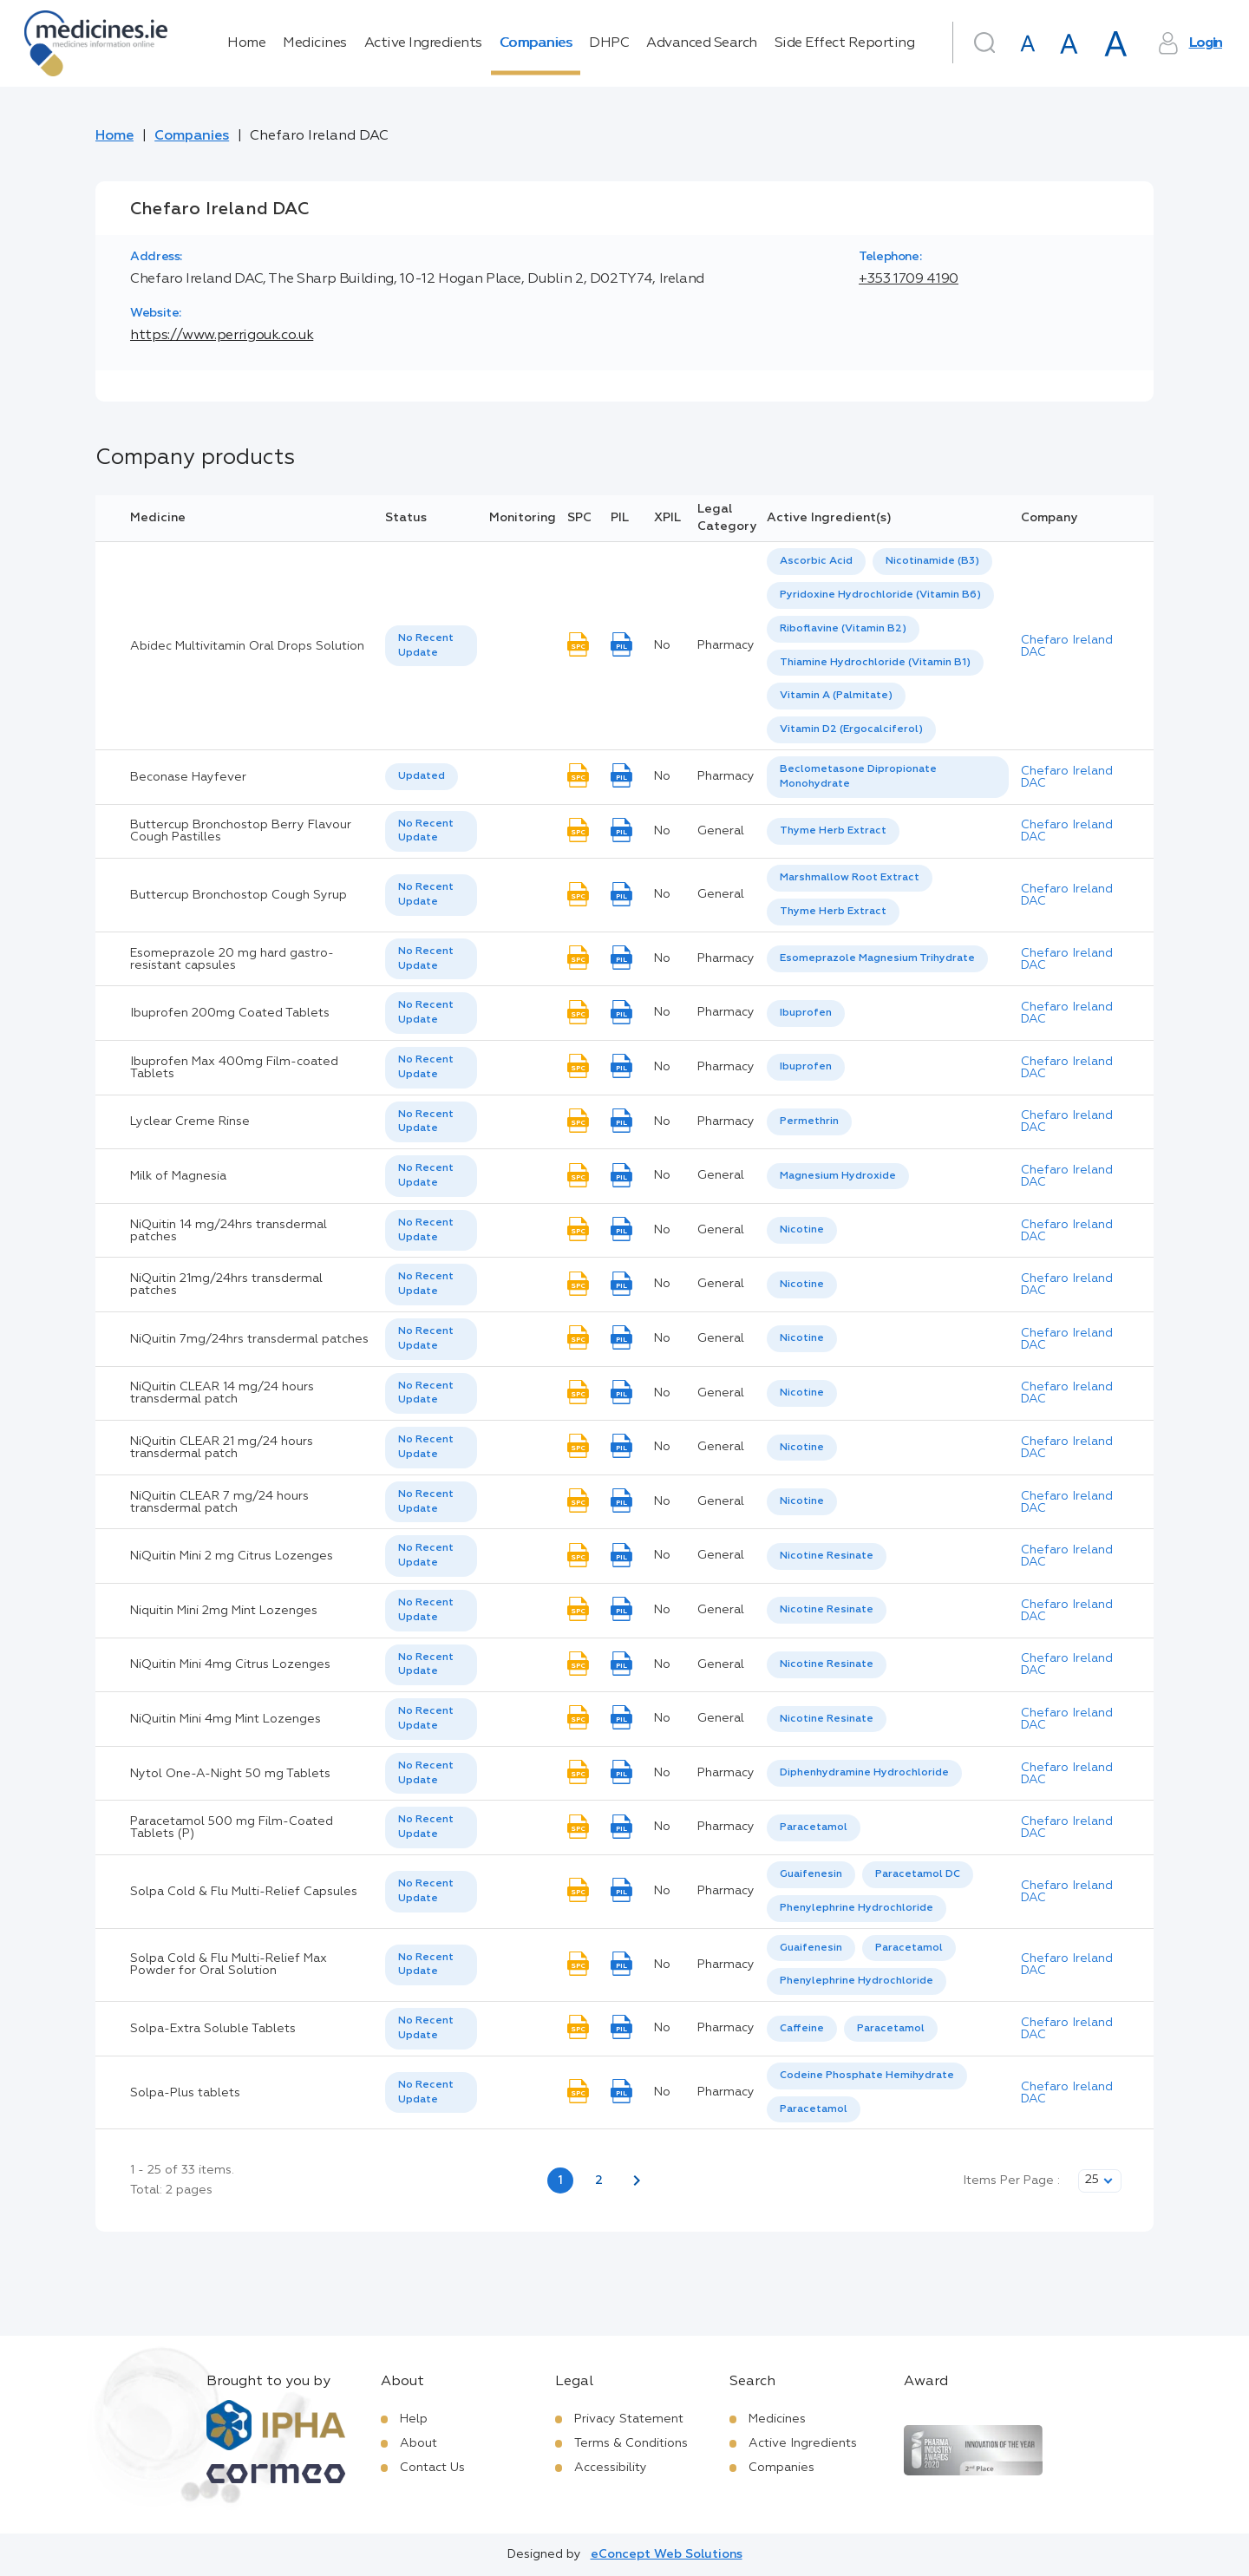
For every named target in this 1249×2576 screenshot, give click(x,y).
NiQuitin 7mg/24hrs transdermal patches (249, 1339)
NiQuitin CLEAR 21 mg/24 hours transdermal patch (221, 1447)
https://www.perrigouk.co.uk (221, 336)
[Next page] (637, 2180)
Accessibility (610, 2468)
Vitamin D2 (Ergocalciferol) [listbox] (851, 729)
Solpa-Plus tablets (185, 2093)
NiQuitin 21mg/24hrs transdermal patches (226, 1284)
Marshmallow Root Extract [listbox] (849, 878)
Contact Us (432, 2468)
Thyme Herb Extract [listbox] (833, 831)
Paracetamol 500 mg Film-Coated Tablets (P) (231, 1827)
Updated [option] (421, 776)
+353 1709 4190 (908, 279)
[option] (816, 561)
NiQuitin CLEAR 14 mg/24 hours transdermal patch (222, 1393)
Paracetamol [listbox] (813, 1827)
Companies (536, 43)
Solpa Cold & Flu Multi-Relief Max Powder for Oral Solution (228, 1964)
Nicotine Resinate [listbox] (826, 1556)
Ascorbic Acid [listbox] (816, 561)
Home (246, 43)
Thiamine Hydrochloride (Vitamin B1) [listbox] (875, 662)
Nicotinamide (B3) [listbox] (932, 561)
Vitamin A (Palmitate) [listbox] (836, 695)
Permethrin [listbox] (809, 1121)
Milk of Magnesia (178, 1176)
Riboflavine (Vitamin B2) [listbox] (843, 629)
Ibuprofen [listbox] (806, 1013)
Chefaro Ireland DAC (1067, 646)
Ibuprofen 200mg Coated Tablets (230, 1013)
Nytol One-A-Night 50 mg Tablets (230, 1774)
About (418, 2443)
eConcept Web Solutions (666, 2554)
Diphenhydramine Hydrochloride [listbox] (864, 1773)
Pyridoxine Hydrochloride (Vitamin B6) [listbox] (880, 595)
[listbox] (431, 646)
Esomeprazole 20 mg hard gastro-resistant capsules (232, 959)
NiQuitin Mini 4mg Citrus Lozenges (230, 1664)
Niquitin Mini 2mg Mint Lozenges (223, 1611)
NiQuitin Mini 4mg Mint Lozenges (225, 1719)
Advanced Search (701, 43)
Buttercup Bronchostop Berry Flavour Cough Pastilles (240, 831)
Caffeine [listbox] (802, 2029)
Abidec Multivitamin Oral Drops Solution (247, 646)
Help (414, 2419)
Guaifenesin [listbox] (811, 1874)
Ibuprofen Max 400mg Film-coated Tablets (234, 1068)
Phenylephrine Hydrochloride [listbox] (856, 1908)
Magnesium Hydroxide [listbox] (838, 1176)
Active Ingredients (423, 43)
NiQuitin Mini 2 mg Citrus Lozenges (231, 1556)
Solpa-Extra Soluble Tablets (213, 2029)
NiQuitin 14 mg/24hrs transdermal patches (228, 1231)
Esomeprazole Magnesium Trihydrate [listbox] (877, 958)
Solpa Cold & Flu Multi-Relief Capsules (243, 1892)
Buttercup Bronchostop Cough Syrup (238, 895)
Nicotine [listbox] (802, 1230)
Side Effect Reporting (845, 43)
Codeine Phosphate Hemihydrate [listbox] (867, 2075)
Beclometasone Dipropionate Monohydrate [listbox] (858, 776)
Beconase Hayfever (188, 777)
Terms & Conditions (631, 2443)
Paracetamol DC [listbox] (917, 1874)
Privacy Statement (628, 2419)
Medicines (315, 43)
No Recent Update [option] (426, 645)
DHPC (609, 43)
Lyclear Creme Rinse (190, 1121)
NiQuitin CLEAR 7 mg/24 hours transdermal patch (219, 1502)
